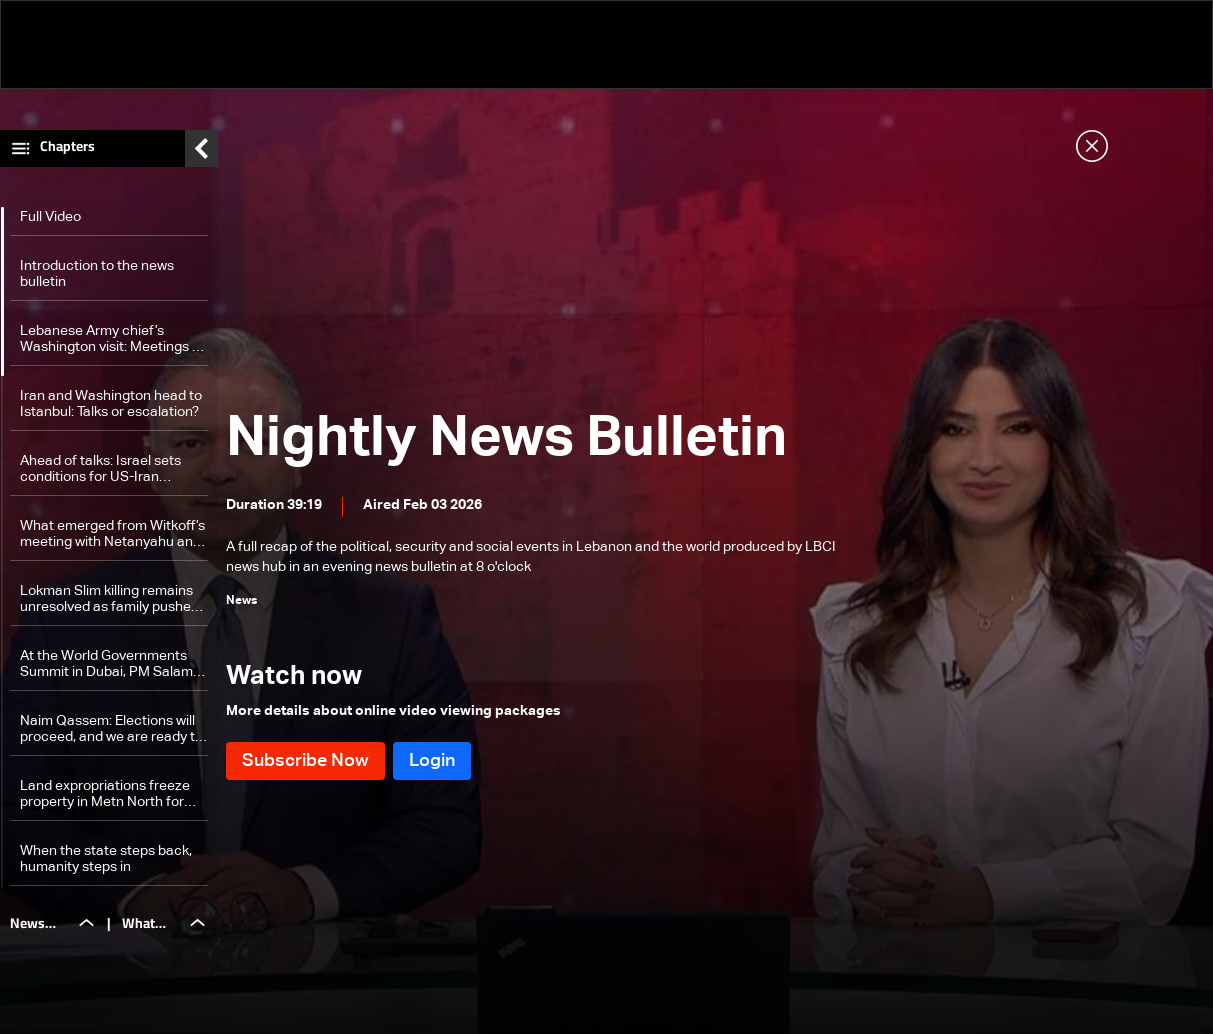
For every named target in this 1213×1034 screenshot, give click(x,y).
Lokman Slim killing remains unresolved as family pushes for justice (109, 604)
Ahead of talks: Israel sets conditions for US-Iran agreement (100, 474)
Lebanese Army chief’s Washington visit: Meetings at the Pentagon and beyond (112, 344)
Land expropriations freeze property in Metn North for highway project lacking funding (105, 799)
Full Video (50, 222)
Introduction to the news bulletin (97, 279)
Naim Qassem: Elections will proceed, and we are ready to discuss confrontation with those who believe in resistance (111, 734)
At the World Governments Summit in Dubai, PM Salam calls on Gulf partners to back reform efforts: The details (112, 669)
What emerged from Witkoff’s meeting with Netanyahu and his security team (112, 539)
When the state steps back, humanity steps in (106, 864)
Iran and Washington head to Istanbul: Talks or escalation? (111, 409)
